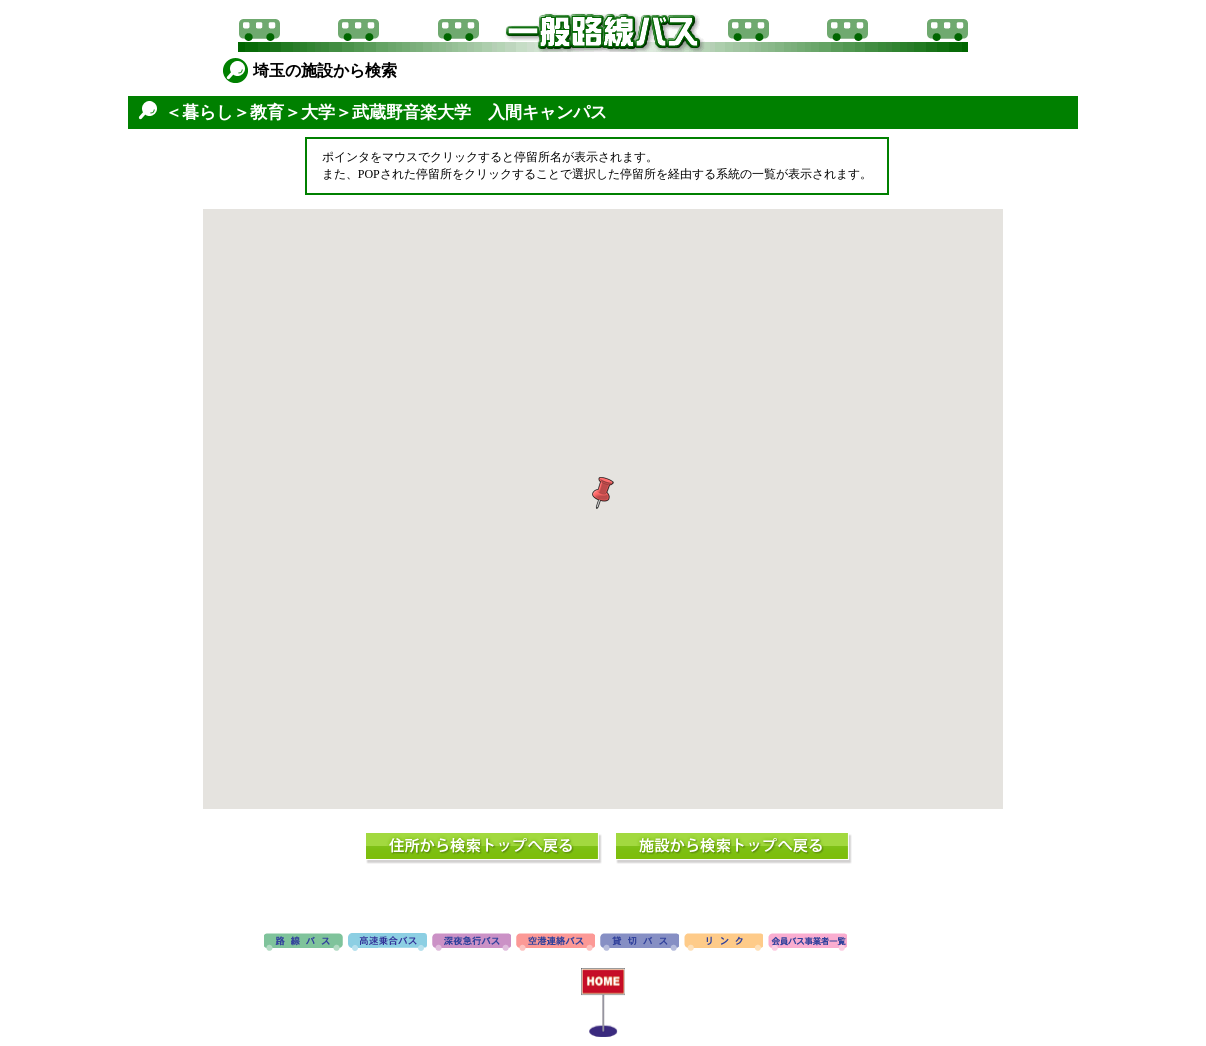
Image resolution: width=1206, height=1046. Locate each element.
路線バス (303, 943)
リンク (723, 943)
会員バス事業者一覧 (807, 943)
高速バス (387, 943)
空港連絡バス (555, 943)
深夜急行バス (471, 943)
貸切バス (639, 943)
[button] (603, 493)
